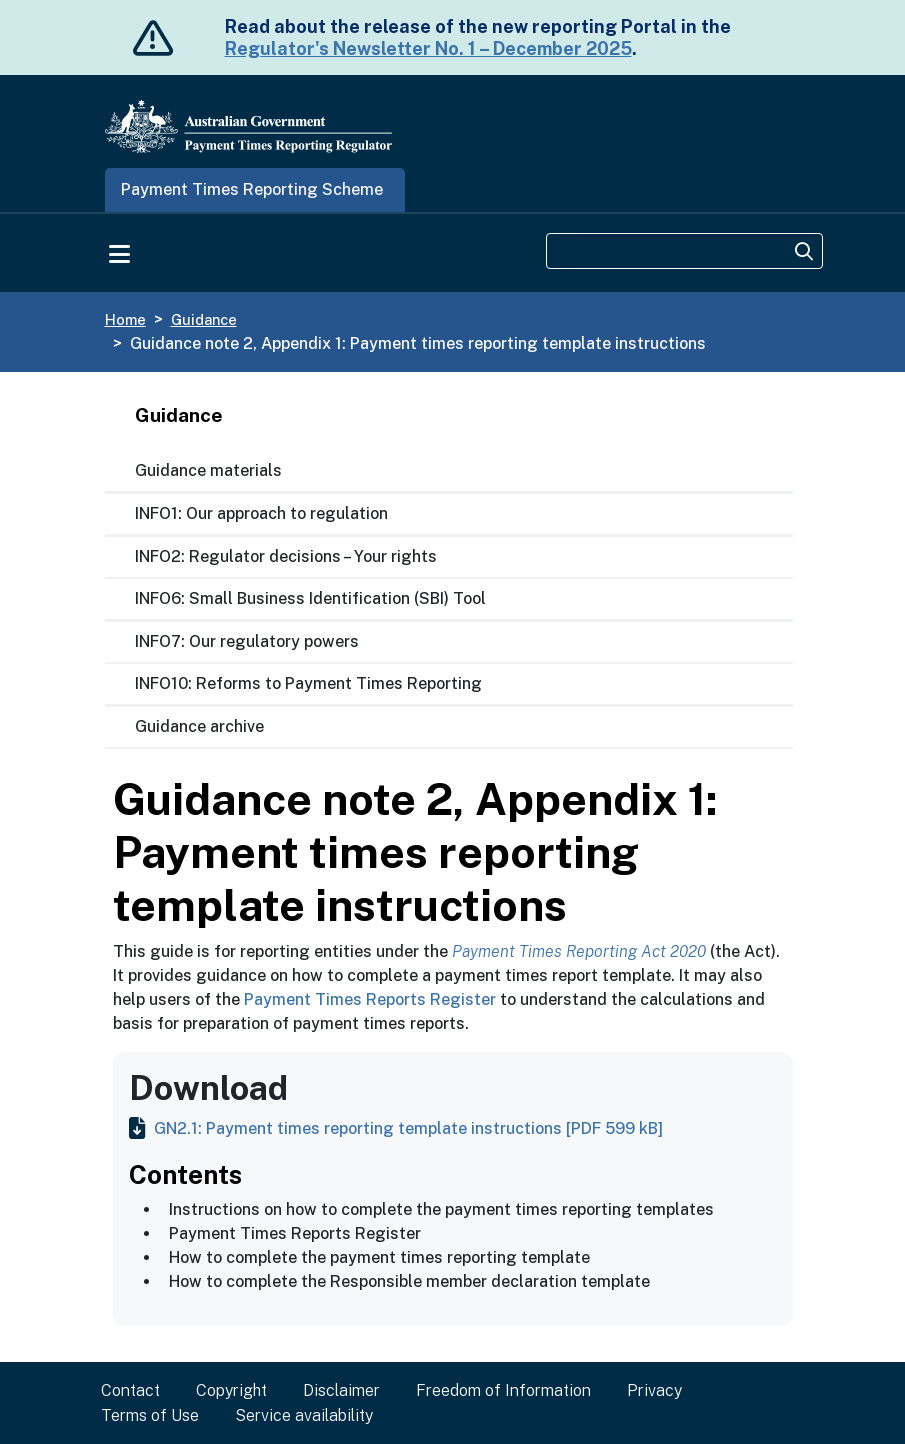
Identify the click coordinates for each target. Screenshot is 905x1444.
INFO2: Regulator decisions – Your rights (286, 556)
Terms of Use (150, 1415)
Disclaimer (341, 1390)
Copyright (231, 1390)
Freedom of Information (503, 1390)
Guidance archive (199, 726)
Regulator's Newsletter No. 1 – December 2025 (428, 48)
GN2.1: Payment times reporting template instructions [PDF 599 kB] (396, 1129)
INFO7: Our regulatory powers (247, 641)
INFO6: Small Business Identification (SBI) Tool (310, 598)
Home (125, 319)
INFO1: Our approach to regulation (261, 513)
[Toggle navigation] (120, 252)
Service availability (304, 1415)
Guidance (204, 319)
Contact (130, 1390)
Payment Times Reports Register (370, 999)
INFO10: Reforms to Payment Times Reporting (308, 683)
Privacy (654, 1390)
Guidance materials (208, 470)
